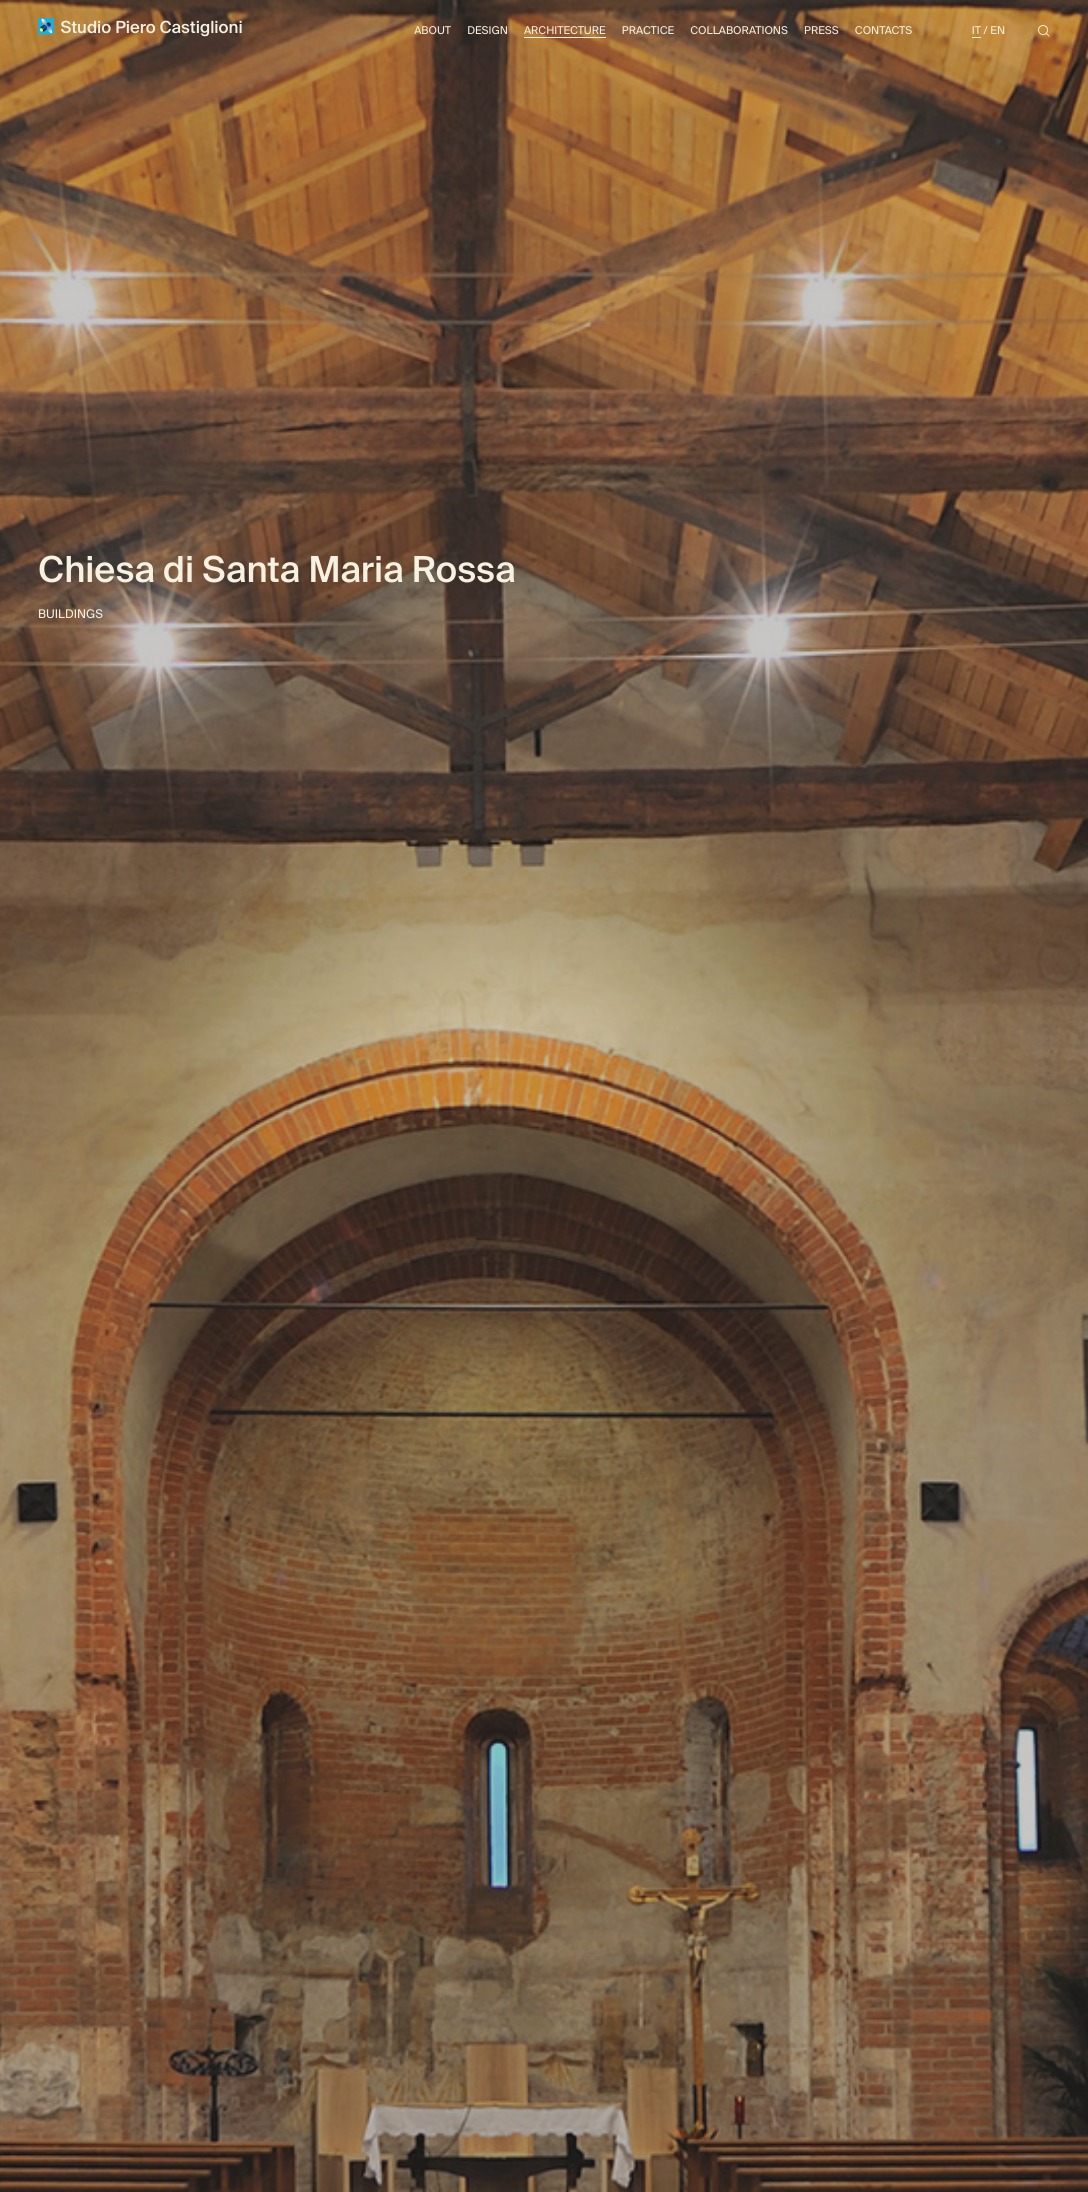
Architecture (565, 31)
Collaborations (739, 31)
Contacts (883, 31)
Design (487, 31)
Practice (648, 31)
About (432, 31)
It (976, 31)
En (997, 31)
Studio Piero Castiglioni (140, 28)
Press (821, 31)
